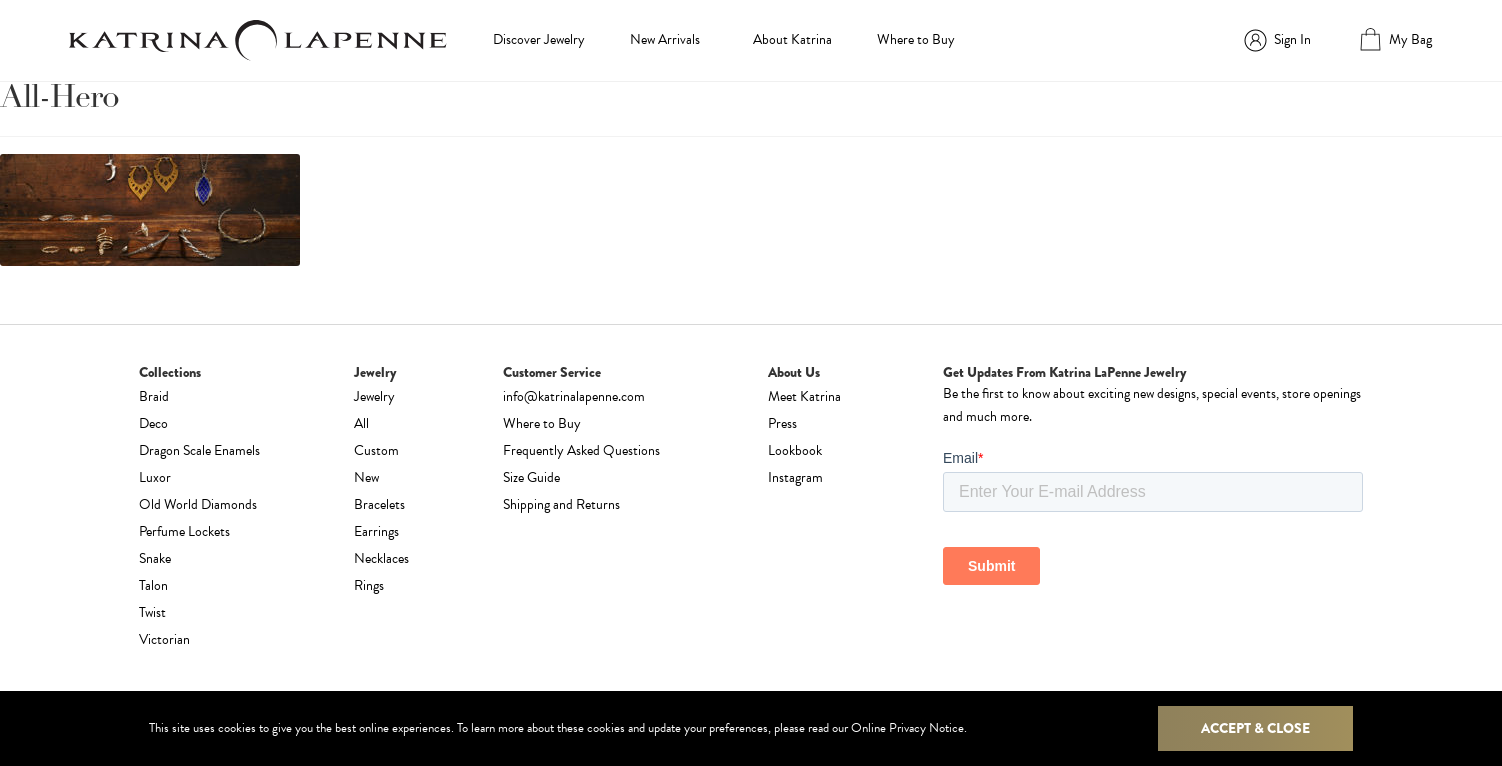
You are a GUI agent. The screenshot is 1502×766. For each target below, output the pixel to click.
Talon (153, 585)
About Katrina (792, 39)
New (366, 477)
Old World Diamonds (198, 504)
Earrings (376, 531)
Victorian (164, 639)
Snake (155, 558)
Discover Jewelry (539, 39)
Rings (369, 585)
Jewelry (374, 396)
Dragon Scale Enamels (199, 450)
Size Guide (531, 477)
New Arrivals (665, 39)
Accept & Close (1255, 728)
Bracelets (379, 504)
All (361, 423)
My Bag (1410, 39)
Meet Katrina (804, 396)
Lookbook (795, 450)
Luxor (155, 477)
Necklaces (381, 558)
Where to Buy (916, 39)
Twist (152, 612)
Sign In (1292, 39)
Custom (376, 450)
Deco (153, 423)
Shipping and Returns (561, 504)
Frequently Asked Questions (581, 450)
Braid (154, 396)
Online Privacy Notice (907, 728)
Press (782, 423)
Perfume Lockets (184, 531)
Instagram (795, 477)
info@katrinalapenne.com (574, 396)
